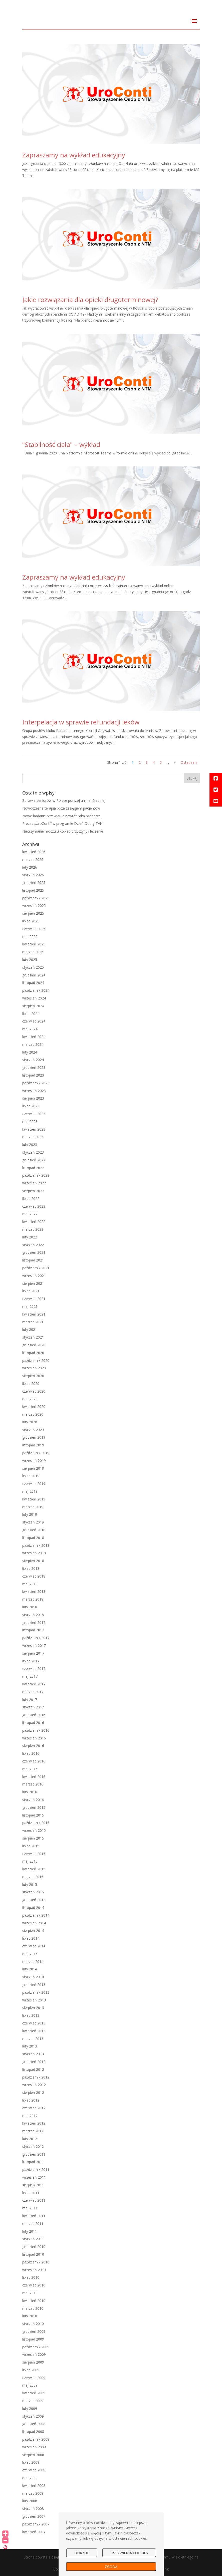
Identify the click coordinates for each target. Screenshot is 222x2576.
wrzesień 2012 (34, 2084)
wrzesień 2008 (34, 2447)
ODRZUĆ (81, 2552)
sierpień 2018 (33, 1560)
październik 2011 (35, 2169)
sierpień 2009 (33, 2362)
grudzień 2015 (33, 1807)
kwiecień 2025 (33, 944)
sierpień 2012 (33, 2092)
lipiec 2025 (30, 921)
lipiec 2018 (30, 1568)
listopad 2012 (33, 2069)
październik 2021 (35, 1267)
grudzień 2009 (33, 2331)
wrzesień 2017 (34, 1645)
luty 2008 (29, 2500)
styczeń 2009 (33, 2416)
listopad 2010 (33, 2254)
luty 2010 (29, 2315)
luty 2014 (29, 1969)
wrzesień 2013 (34, 2000)
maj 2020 (30, 1398)
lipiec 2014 (30, 1938)
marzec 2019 (32, 1506)
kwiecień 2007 (33, 2531)
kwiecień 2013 (33, 2030)
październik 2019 (35, 1452)
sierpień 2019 (33, 1468)
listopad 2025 (33, 890)
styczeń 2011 (33, 2238)
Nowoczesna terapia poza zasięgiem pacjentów (61, 808)
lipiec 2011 (30, 2192)
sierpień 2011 (33, 2185)
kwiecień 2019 (33, 1499)
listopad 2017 (33, 1630)
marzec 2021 (32, 1322)
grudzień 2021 (33, 1252)
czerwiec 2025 (33, 928)
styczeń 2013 (33, 2053)
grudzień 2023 (33, 1067)
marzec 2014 (32, 1961)
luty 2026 (29, 867)
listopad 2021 (33, 1260)
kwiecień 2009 (33, 2393)
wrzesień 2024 (34, 998)
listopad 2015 (33, 1815)
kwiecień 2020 (33, 1406)
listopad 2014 (33, 1907)
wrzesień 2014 (34, 1923)
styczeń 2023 (33, 1152)
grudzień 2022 (33, 1160)
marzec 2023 (32, 1136)
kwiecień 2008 (33, 2485)
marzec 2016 (32, 1784)
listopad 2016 (33, 1722)
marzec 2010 (32, 2308)
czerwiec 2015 (33, 1853)
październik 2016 (35, 1730)
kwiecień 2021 (33, 1314)
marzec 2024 (32, 1044)
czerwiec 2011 (33, 2200)
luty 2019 (29, 1514)
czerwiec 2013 (33, 2023)
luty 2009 (29, 2408)
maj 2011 (30, 2208)
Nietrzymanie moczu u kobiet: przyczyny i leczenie (62, 831)
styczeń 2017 (33, 1707)
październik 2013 (35, 1992)
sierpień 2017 (33, 1653)
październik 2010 (35, 2262)
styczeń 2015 (33, 1892)
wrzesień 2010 (34, 2269)
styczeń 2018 (33, 1614)
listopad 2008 (33, 2431)
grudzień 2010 (33, 2246)
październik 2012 (35, 2077)
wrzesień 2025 (34, 905)
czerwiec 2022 (33, 1206)
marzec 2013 (32, 2038)
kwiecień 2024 (33, 1036)
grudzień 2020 (33, 1345)
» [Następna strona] (175, 762)
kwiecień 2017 (33, 1684)
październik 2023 (35, 1083)
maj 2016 (30, 1768)
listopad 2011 (33, 2161)
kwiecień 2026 (33, 851)
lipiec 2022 (30, 1198)
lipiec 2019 (30, 1475)
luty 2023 (29, 1144)
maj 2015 (30, 1861)
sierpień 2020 (33, 1375)
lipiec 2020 (30, 1383)
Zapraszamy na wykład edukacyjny (73, 154)
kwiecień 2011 (33, 2215)
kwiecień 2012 (33, 2123)
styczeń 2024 (33, 1059)
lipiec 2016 (30, 1753)
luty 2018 (29, 1607)
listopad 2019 (33, 1445)
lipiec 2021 (30, 1291)
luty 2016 (29, 1791)
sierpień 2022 (33, 1190)
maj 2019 (30, 1491)
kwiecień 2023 (33, 1129)
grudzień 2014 (33, 1899)
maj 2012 (30, 2115)
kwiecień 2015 (33, 1869)
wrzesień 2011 (34, 2177)
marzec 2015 (32, 1876)
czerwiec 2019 (33, 1483)
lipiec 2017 (30, 1661)
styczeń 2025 (33, 967)
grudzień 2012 (33, 2061)
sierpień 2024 (33, 1005)
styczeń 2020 (33, 1429)
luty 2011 (29, 2231)
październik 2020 (35, 1360)
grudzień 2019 (33, 1437)
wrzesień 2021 (34, 1275)
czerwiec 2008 (33, 2470)
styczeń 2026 (33, 874)
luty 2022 (29, 1237)
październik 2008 (35, 2439)
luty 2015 (29, 1884)
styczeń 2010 (33, 2323)
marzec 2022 (32, 1229)
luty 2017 (29, 1699)
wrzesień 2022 (34, 1183)
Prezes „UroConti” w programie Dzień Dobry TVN (62, 823)
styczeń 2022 (33, 1244)
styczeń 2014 (33, 1976)
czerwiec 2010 (33, 2285)
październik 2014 (35, 1915)
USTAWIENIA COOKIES (129, 2552)
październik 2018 (35, 1545)
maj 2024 (30, 1028)
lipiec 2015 (30, 1846)
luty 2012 (29, 2138)
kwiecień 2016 (33, 1776)
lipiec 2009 (30, 2370)
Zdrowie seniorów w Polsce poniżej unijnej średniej (63, 800)
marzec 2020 (32, 1414)
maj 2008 (30, 2477)
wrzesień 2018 (34, 1553)
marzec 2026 (32, 859)
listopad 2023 (33, 1075)
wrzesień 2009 (34, 2354)
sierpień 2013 (33, 2007)
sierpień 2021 (33, 1283)
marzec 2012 (32, 2131)
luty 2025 (29, 959)
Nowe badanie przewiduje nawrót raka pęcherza (61, 816)
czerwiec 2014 (33, 1946)
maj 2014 (30, 1953)
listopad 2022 (33, 1167)
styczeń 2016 (33, 1799)
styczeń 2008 (33, 2508)
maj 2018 (30, 1584)
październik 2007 (35, 2524)
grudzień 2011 (33, 2154)
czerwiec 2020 (33, 1391)
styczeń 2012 (33, 2146)
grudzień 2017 (33, 1622)
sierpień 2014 (33, 1930)
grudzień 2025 (33, 882)
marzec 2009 (32, 2400)
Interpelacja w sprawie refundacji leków (80, 721)
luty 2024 (29, 1052)
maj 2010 (30, 2292)
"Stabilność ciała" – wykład (61, 444)
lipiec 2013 (30, 2015)
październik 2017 (35, 1637)
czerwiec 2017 (33, 1668)
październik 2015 (35, 1822)
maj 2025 (30, 936)
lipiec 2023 (30, 1106)
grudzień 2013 (33, 1984)
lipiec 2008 (30, 2462)
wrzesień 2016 (34, 1738)
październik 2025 (35, 898)
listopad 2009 (33, 2339)
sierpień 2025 (33, 913)
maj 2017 (30, 1676)
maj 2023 (30, 1121)
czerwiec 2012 (33, 2108)
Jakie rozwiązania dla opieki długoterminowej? (90, 299)
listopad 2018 (33, 1537)
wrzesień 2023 (34, 1090)
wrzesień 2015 (34, 1830)
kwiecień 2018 (33, 1591)
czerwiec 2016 (33, 1761)
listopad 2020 (33, 1352)
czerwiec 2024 (33, 1021)
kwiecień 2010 (33, 2300)
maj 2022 (30, 1213)
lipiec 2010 (30, 2277)
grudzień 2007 (33, 2516)
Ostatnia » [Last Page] (189, 762)
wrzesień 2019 (34, 1460)
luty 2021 (29, 1329)
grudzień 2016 (33, 1714)
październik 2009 (35, 2347)
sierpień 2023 (33, 1098)
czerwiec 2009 (33, 2377)
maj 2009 (30, 2385)
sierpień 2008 (33, 2454)
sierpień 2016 (33, 1745)
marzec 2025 (32, 951)
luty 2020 (29, 1422)
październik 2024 (35, 990)
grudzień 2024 (33, 975)
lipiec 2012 (30, 2100)
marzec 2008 (32, 2493)
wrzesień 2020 (34, 1368)
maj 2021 (30, 1306)
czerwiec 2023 (33, 1113)
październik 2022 (35, 1175)
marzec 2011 (32, 2223)
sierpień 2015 (33, 1838)
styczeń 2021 (33, 1337)
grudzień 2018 (33, 1529)
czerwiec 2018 (33, 1576)
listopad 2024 (33, 982)
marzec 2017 (32, 1691)
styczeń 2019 (33, 1522)
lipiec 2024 (30, 1013)
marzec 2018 (32, 1599)
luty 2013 (29, 2046)
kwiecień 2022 (33, 1221)
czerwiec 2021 (33, 1298)
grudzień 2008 (33, 2423)
